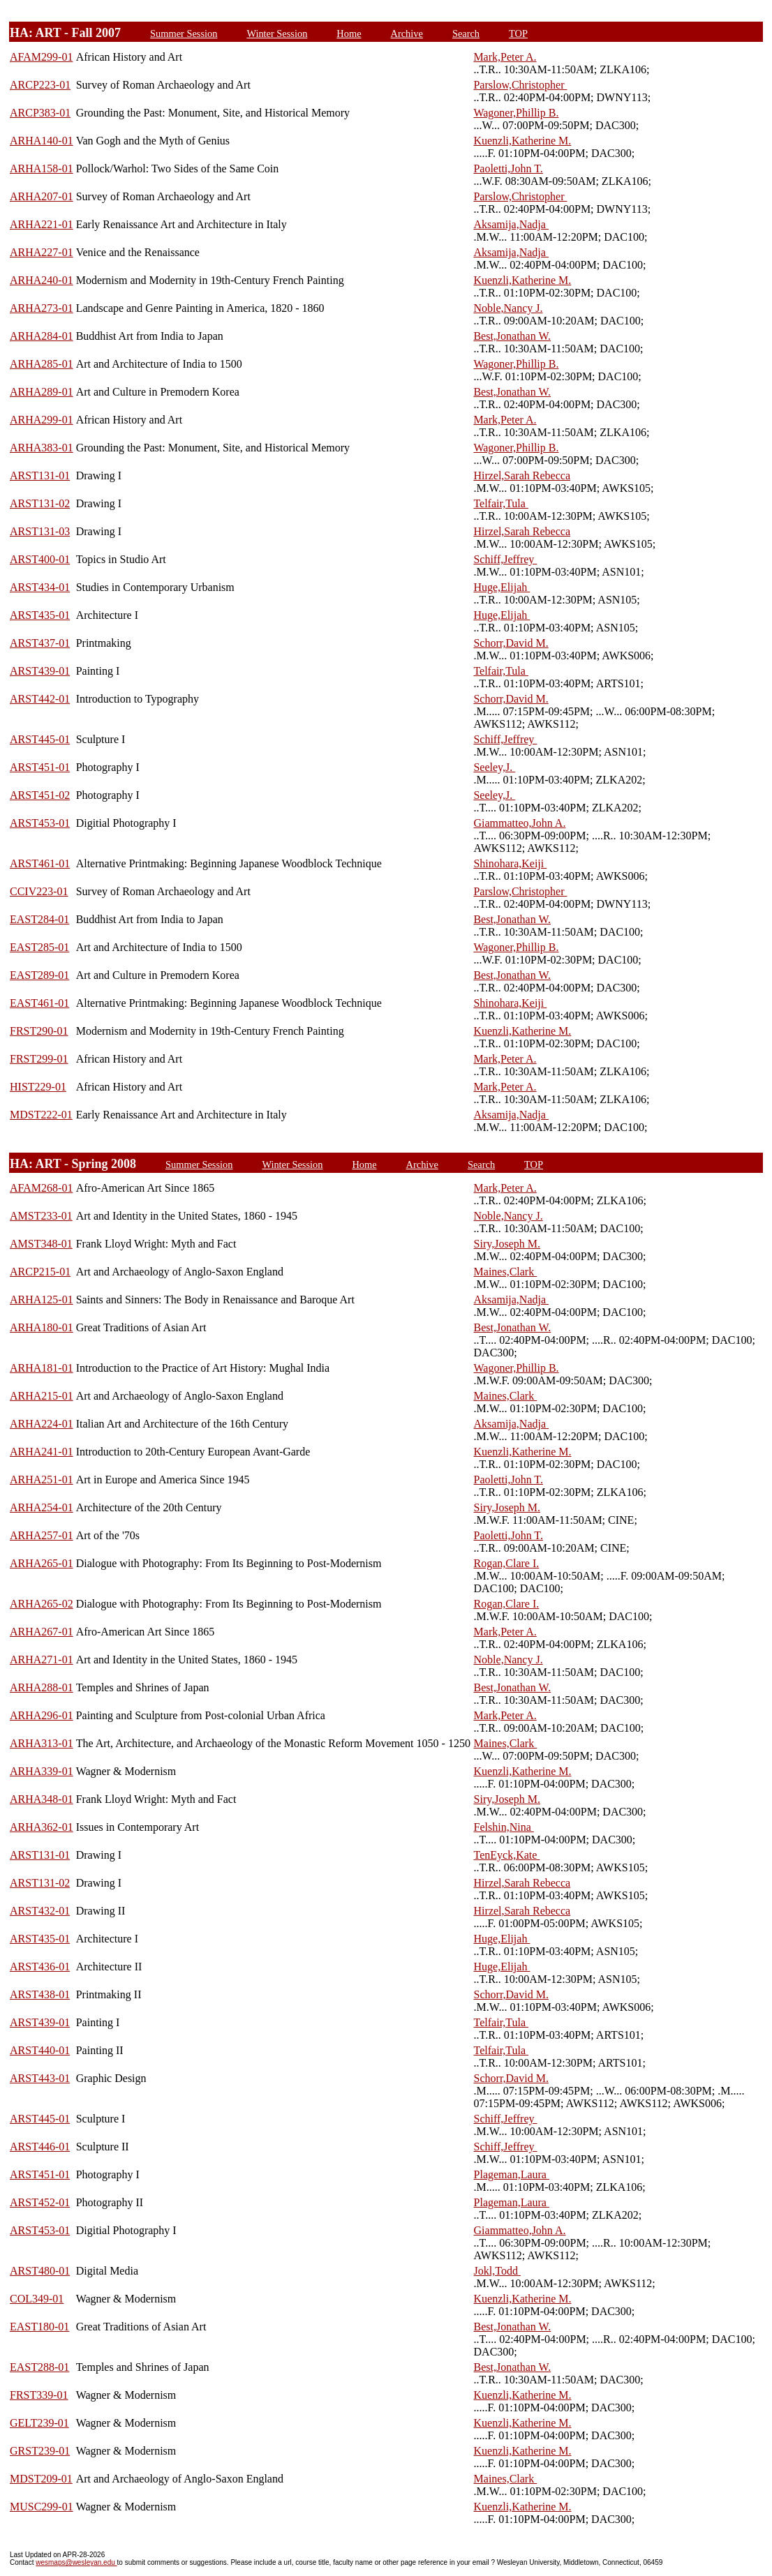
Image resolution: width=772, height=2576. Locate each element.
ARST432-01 (40, 1911)
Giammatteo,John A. (519, 823)
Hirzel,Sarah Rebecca (521, 475)
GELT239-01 (39, 2423)
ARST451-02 (40, 795)
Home (348, 33)
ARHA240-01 (41, 280)
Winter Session (276, 33)
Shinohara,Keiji (510, 863)
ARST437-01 (40, 643)
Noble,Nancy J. (507, 308)
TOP (518, 33)
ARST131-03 (40, 531)
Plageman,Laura (511, 2174)
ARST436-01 (40, 1966)
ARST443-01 (40, 2078)
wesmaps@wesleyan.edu (76, 2562)
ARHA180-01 (41, 1327)
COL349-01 (37, 2299)
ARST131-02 (40, 503)
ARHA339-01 (41, 1771)
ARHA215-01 (41, 1396)
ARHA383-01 (41, 448)
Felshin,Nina (504, 1827)
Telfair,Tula (500, 503)
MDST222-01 (41, 1115)
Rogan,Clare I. (507, 1563)
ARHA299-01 (41, 420)
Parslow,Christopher (520, 85)
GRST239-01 (40, 2451)
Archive (407, 33)
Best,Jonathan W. (512, 336)
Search (466, 33)
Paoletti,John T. (507, 168)
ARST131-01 (40, 475)
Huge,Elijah (501, 587)
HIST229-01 (38, 1087)
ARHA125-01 (41, 1299)
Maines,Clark (505, 1272)
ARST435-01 (40, 615)
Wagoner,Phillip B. (515, 113)
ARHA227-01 (41, 252)
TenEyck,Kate (507, 1855)
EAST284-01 (39, 919)
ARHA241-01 (41, 1452)
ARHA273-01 (41, 308)
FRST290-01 (39, 1031)
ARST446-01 (40, 2146)
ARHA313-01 (41, 1743)
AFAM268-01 (41, 1188)
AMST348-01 (41, 1244)
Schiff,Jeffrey (505, 559)
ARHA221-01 (41, 224)
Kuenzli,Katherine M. (522, 141)
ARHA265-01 (41, 1563)
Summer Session (183, 33)
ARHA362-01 (41, 1827)
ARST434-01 (40, 587)
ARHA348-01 (41, 1799)
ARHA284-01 (41, 336)
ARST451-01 (40, 767)
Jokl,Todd (497, 2271)
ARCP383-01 (40, 113)
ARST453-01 (40, 823)
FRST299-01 (39, 1059)
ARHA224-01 (41, 1424)
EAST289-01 (39, 975)
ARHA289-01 (41, 392)
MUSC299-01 (41, 2507)
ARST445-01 (40, 739)
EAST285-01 (39, 947)
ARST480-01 (40, 2271)
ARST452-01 (40, 2202)
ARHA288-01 (41, 1687)
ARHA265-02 (41, 1604)
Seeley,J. (494, 767)
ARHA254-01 (41, 1507)
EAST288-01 (39, 2367)
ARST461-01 (40, 863)
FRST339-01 (39, 2395)
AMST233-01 (41, 1216)
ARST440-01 (40, 2050)
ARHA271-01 (41, 1659)
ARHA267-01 (41, 1632)
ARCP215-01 (40, 1272)
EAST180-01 (39, 2326)
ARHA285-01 (41, 364)
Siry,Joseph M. (507, 1244)
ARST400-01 (40, 559)
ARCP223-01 (40, 85)
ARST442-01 (40, 699)
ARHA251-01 (41, 1479)
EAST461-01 (39, 1003)
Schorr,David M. (510, 643)
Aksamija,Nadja (511, 224)
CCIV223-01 (39, 891)
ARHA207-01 (41, 196)
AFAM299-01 (41, 57)
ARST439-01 (40, 671)
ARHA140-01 (41, 141)
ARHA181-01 (41, 1368)
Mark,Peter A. (504, 57)
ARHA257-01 (41, 1535)
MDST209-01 (41, 2479)
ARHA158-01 (41, 168)
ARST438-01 (40, 1994)
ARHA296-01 (41, 1715)
